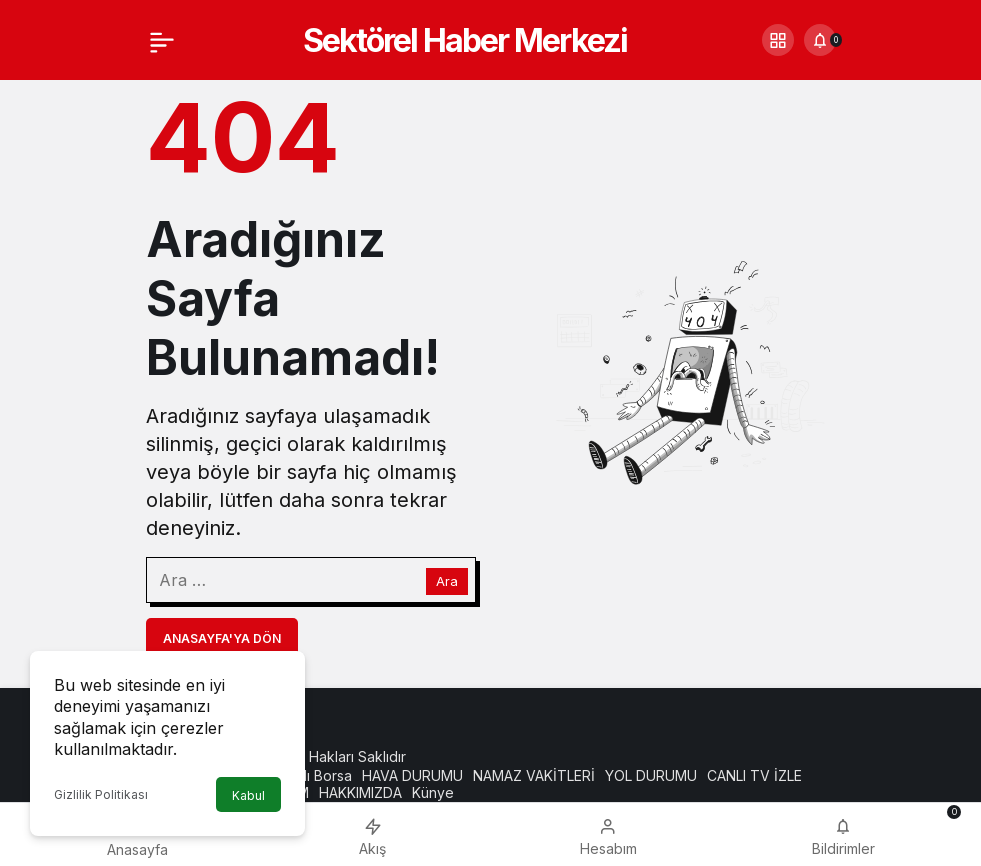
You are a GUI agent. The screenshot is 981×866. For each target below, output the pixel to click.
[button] (778, 40)
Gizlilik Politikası (101, 794)
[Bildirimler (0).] (820, 40)
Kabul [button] (248, 795)
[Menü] (162, 40)
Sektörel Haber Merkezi (465, 40)
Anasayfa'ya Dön (222, 638)
